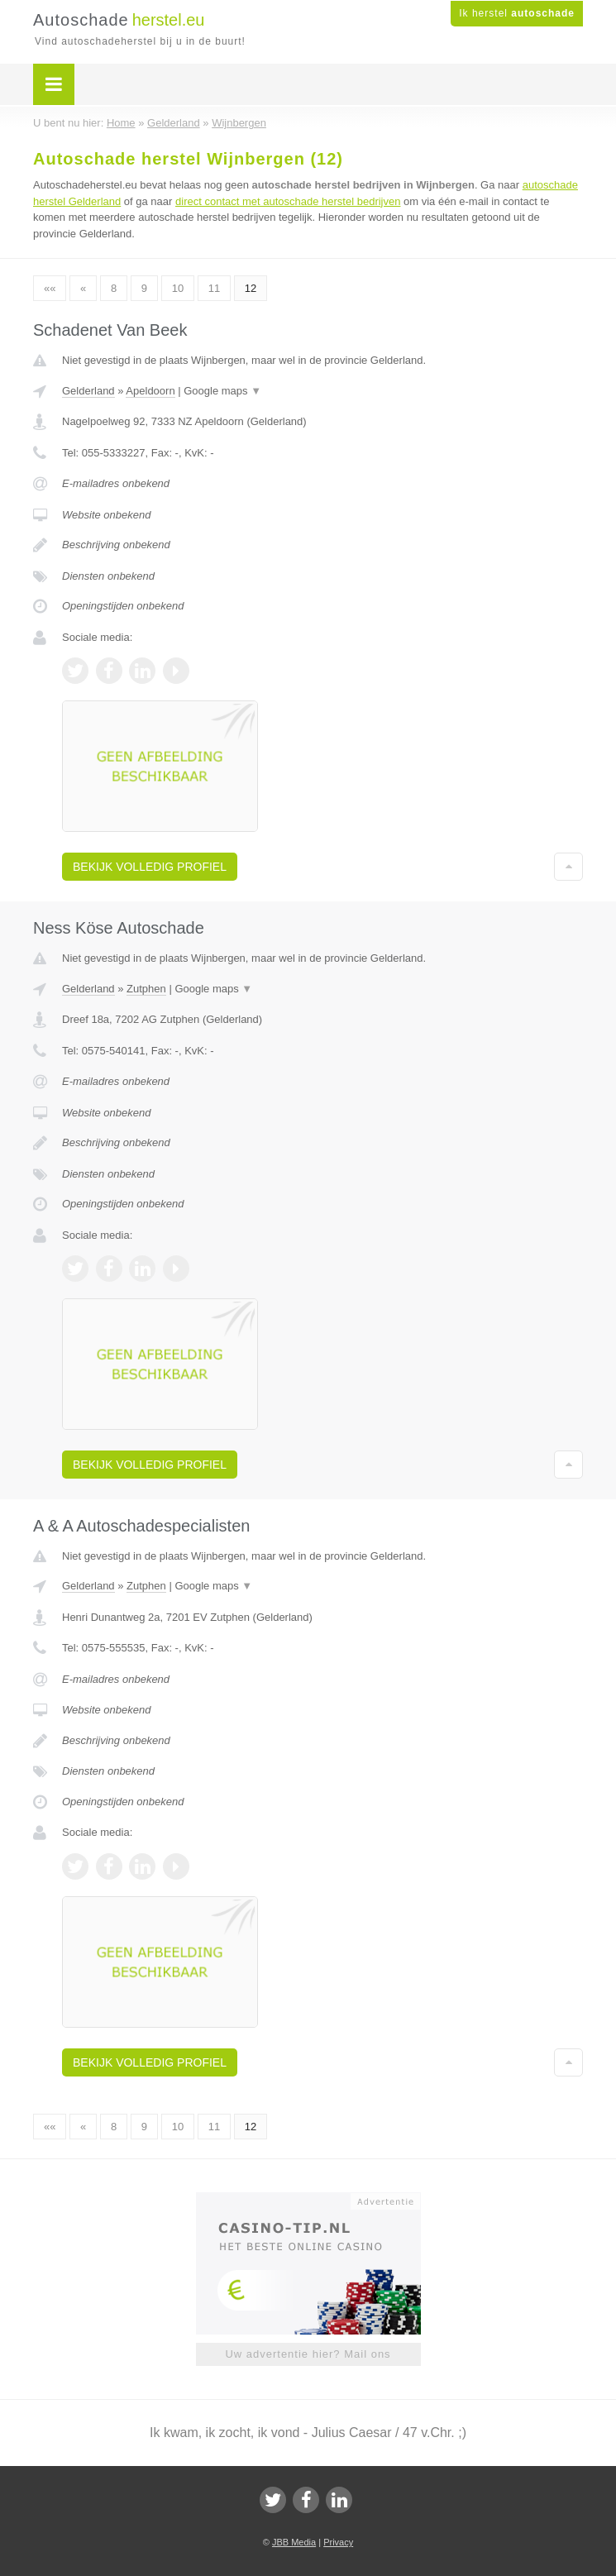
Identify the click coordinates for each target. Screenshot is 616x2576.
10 (178, 288)
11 (214, 288)
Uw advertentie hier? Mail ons (307, 2354)
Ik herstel (517, 13)
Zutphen (146, 988)
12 (250, 288)
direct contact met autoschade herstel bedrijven (287, 201)
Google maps (222, 391)
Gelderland (88, 391)
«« (49, 288)
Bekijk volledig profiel (150, 866)
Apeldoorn (150, 391)
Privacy (338, 2542)
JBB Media (294, 2542)
